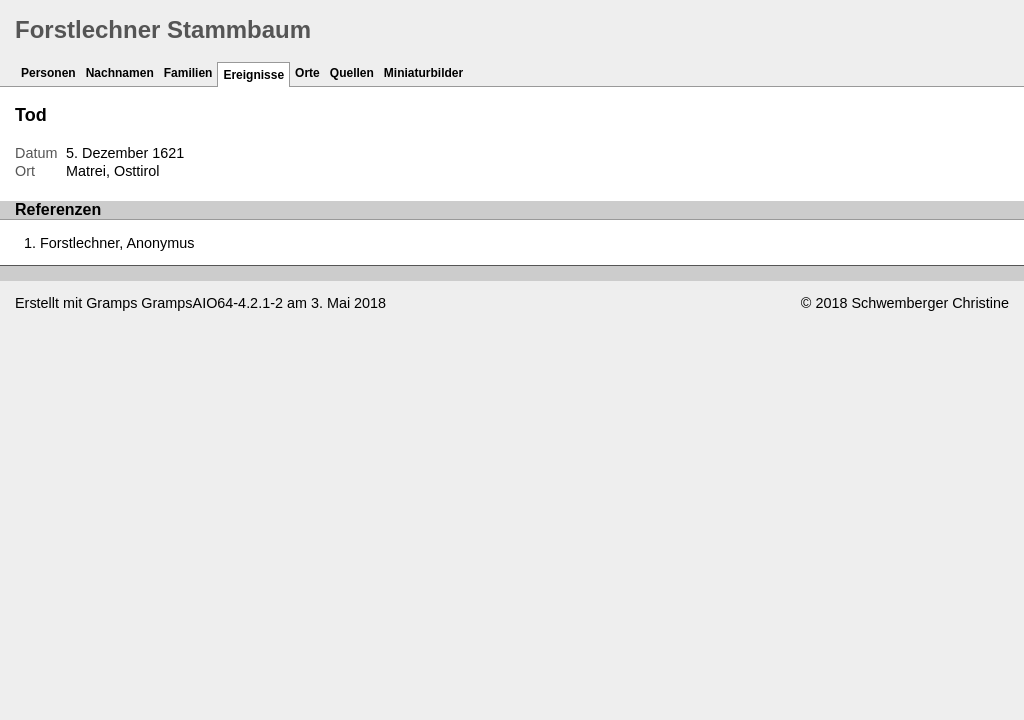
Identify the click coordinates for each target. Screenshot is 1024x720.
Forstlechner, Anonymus (117, 243)
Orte (307, 73)
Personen (48, 73)
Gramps (111, 303)
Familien (188, 73)
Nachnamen (120, 73)
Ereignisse (253, 75)
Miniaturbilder (423, 73)
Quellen (352, 73)
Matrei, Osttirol (113, 171)
